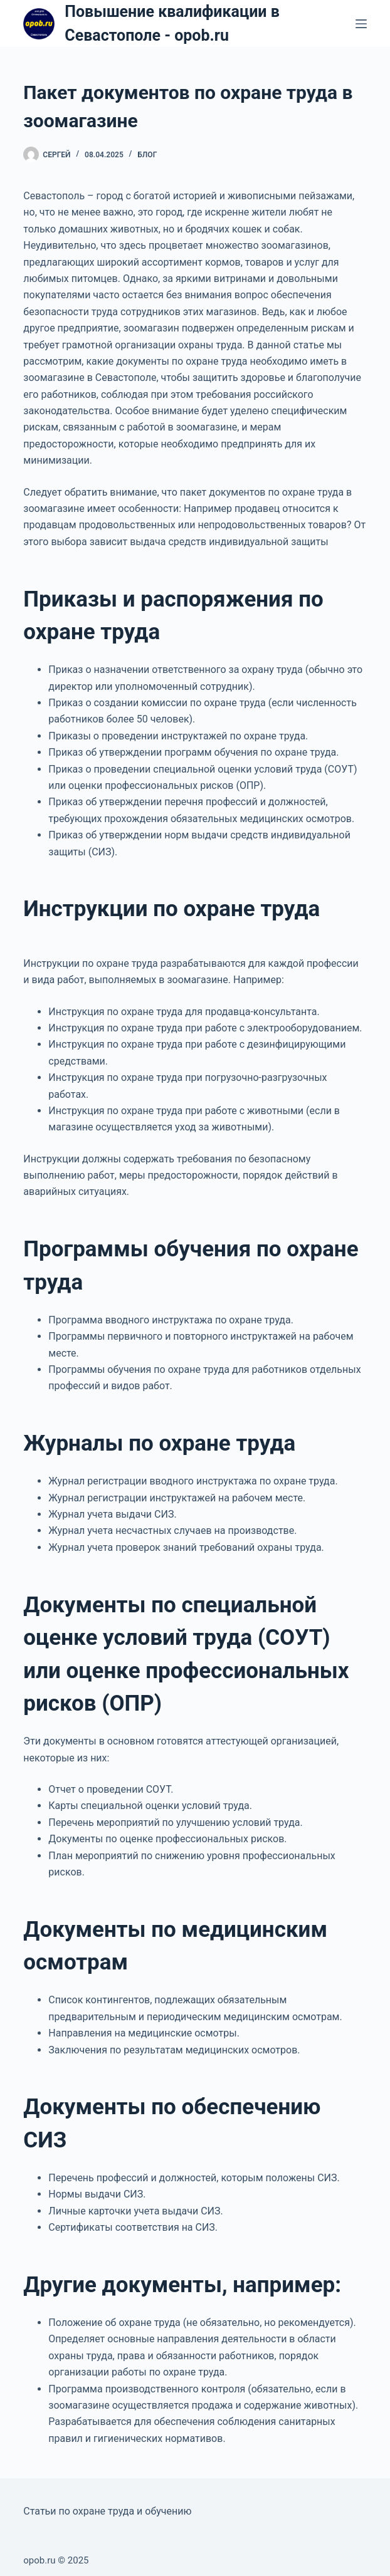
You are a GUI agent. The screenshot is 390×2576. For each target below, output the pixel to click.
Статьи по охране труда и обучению (107, 2511)
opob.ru (39, 2560)
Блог (147, 154)
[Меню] (361, 23)
